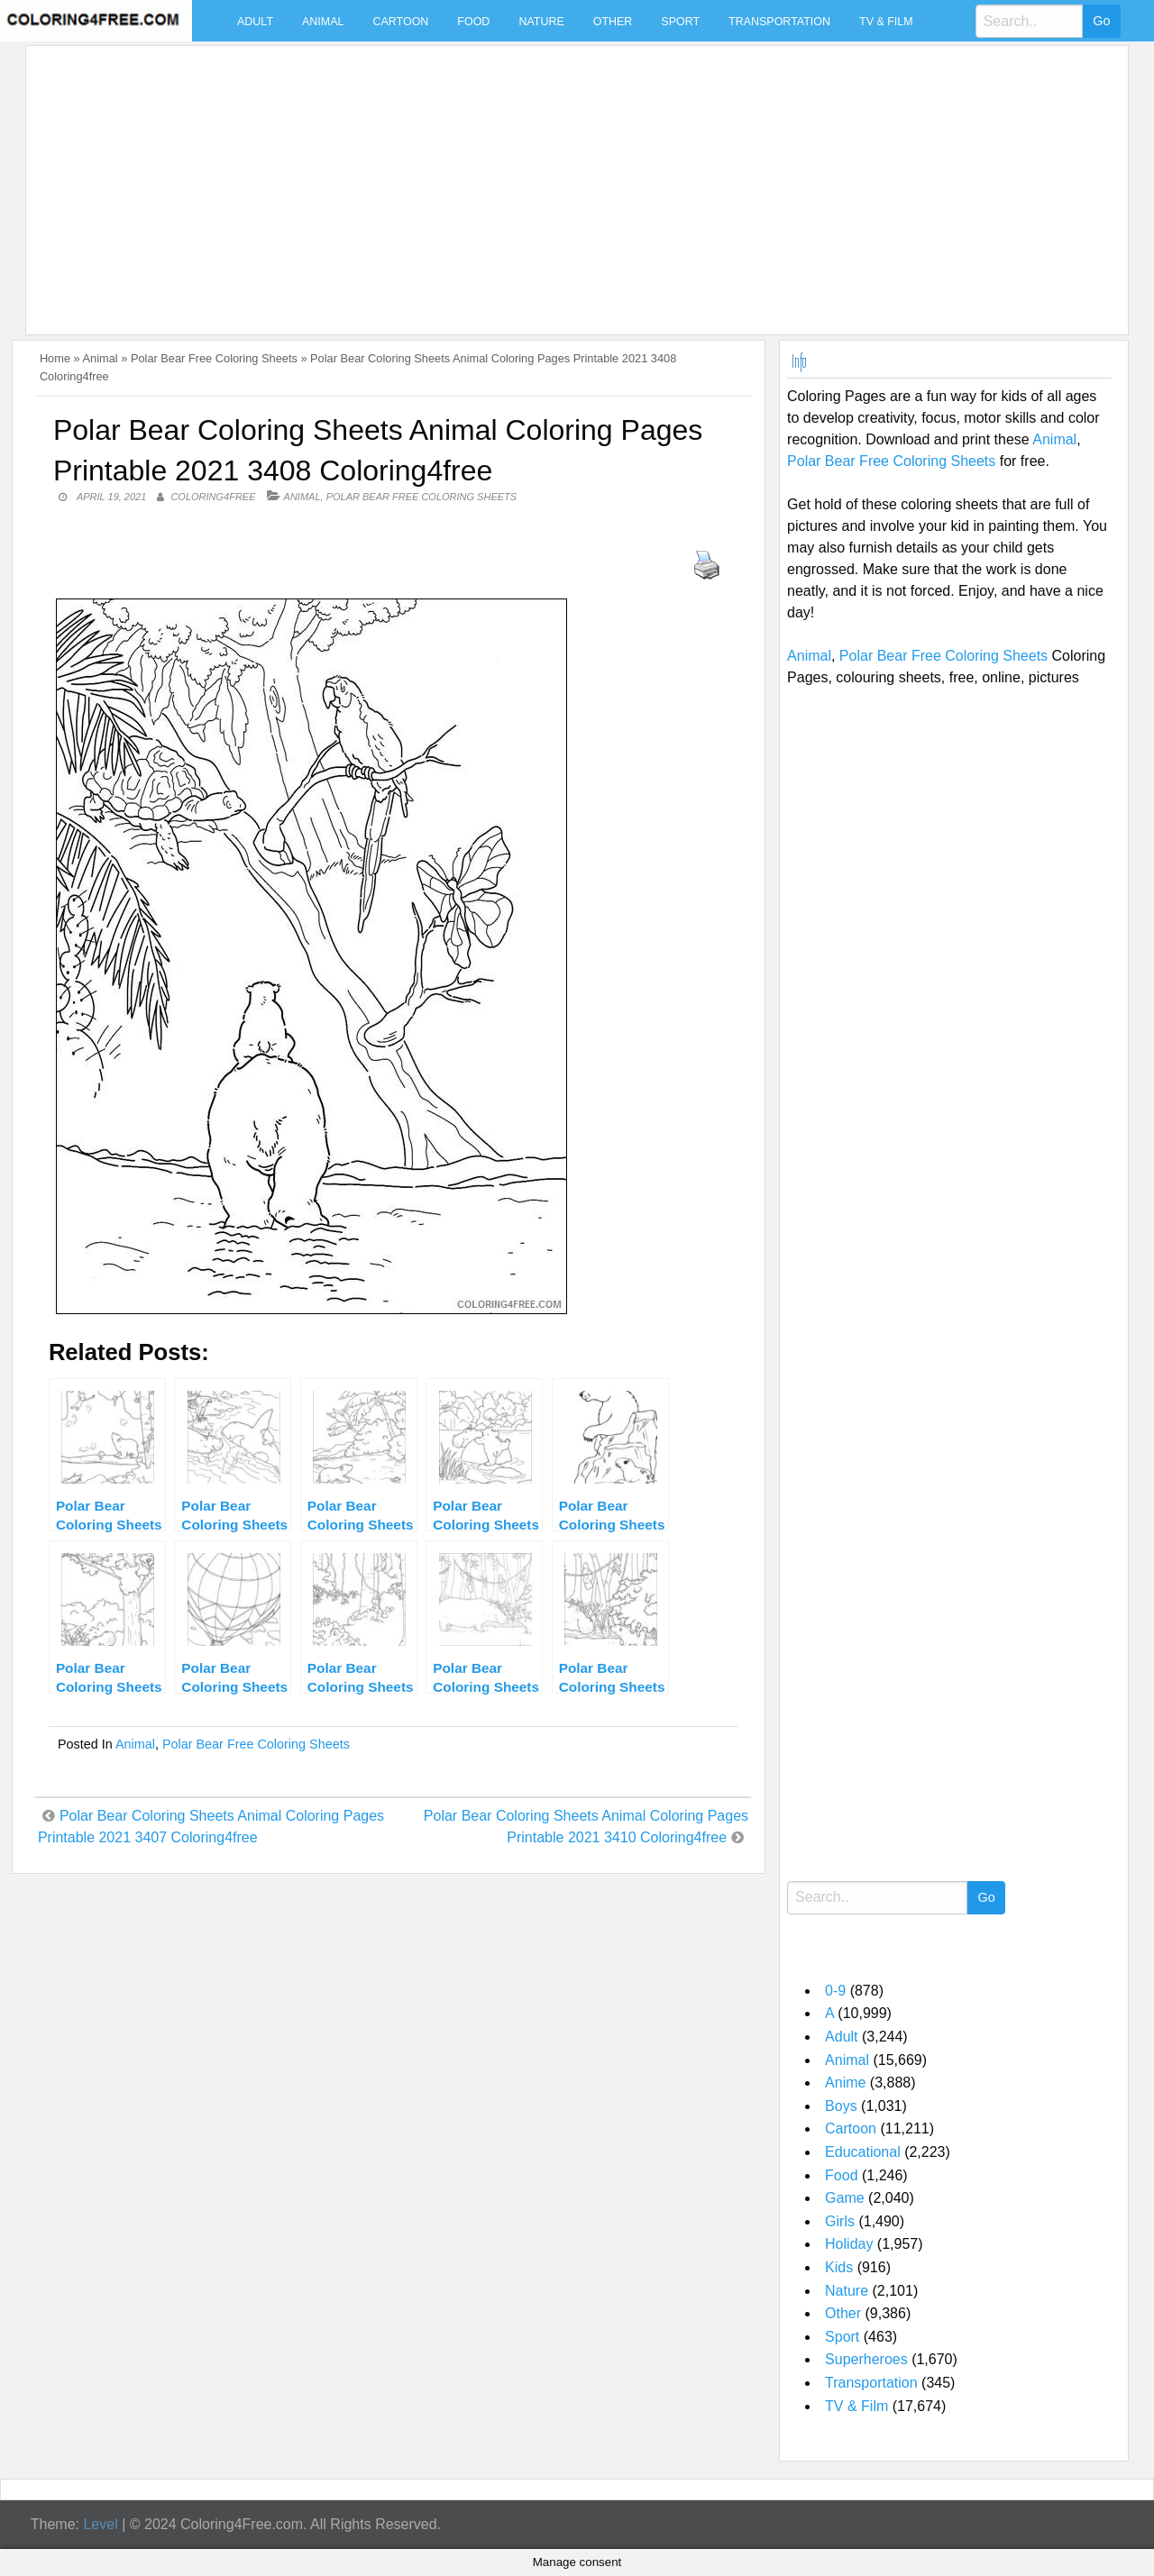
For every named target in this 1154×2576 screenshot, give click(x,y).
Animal (322, 21)
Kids (839, 2267)
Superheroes (866, 2359)
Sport (680, 21)
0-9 (835, 1990)
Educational (863, 2152)
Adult (255, 21)
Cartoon (400, 21)
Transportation (779, 21)
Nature (540, 21)
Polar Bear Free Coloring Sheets (214, 358)
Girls (840, 2221)
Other (613, 21)
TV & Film (886, 21)
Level (100, 2524)
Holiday (849, 2244)
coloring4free (212, 496)
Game (845, 2198)
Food (473, 21)
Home (55, 358)
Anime (845, 2082)
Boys (841, 2106)
